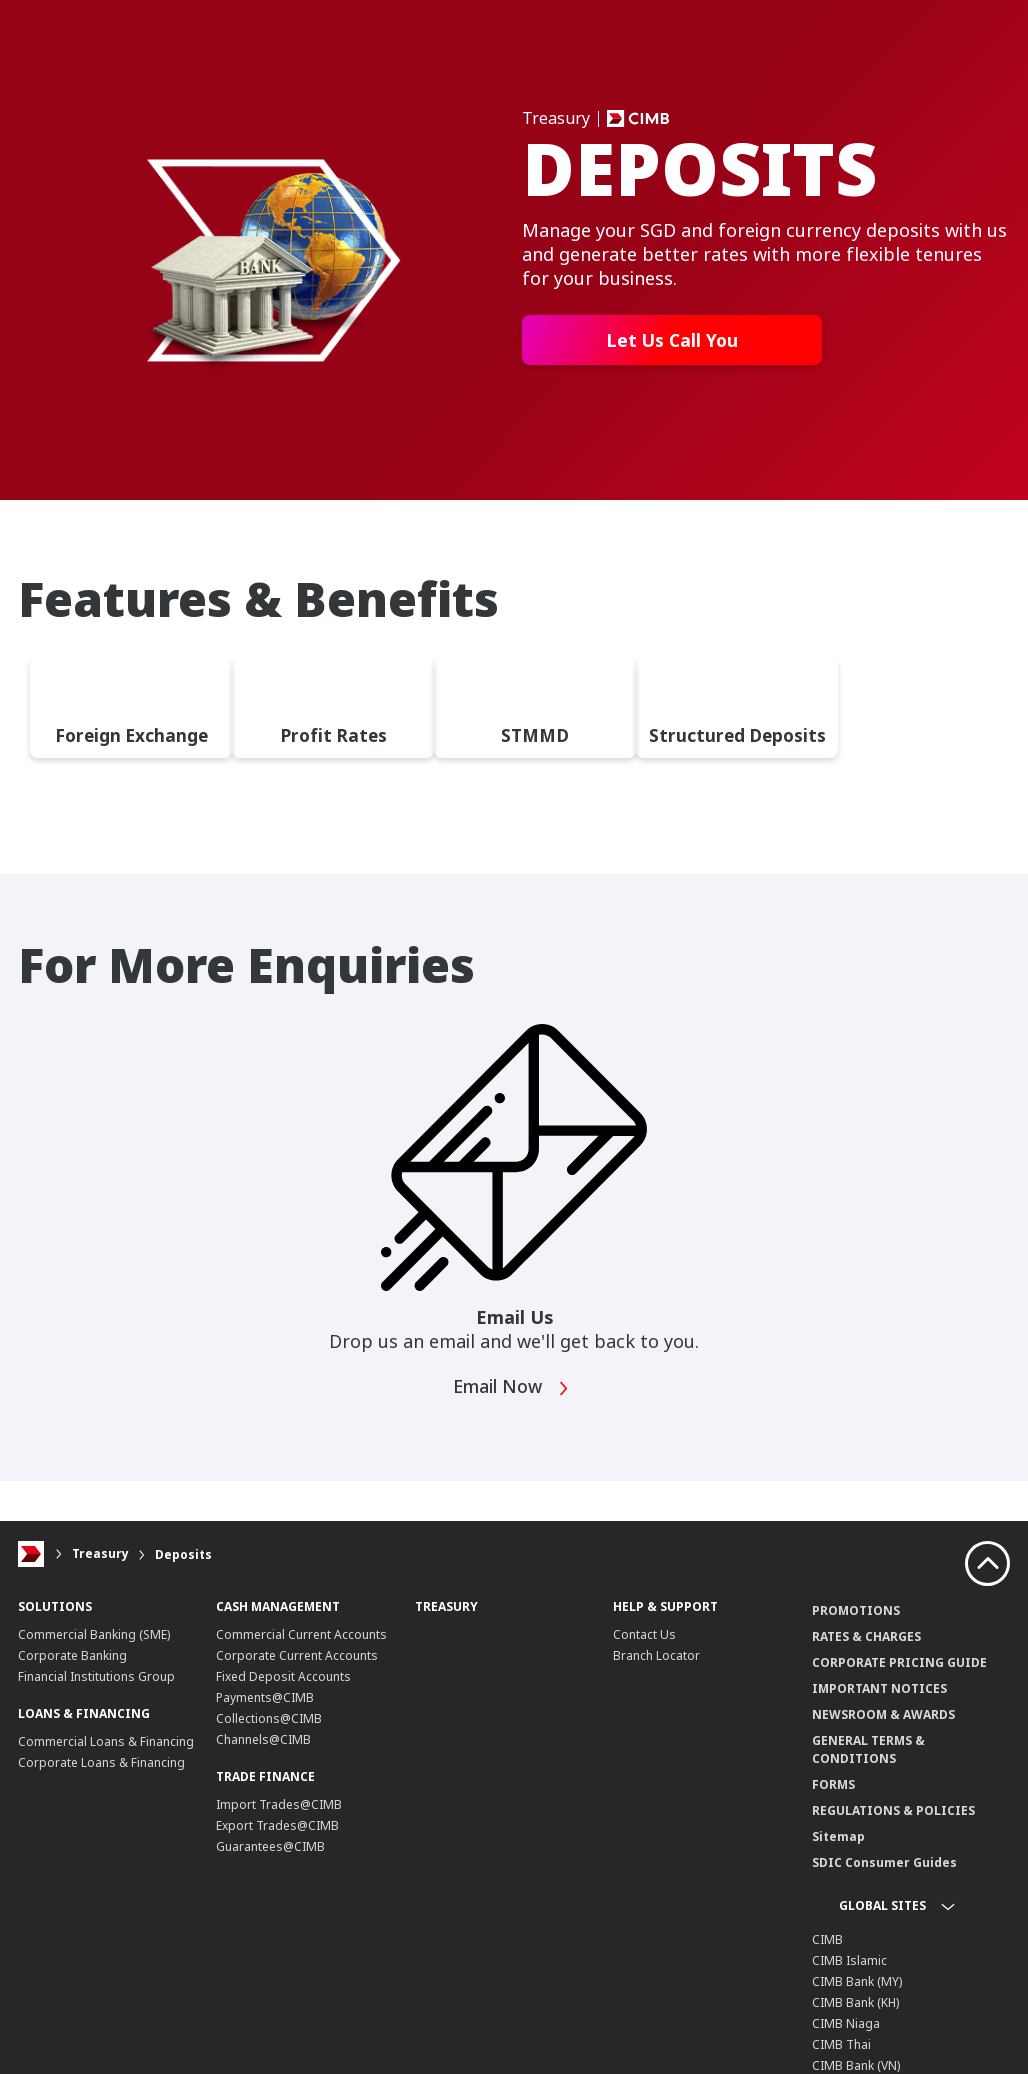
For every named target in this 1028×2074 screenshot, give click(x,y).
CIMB (827, 1950)
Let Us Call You (672, 340)
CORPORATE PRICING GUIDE (899, 1673)
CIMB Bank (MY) (857, 1992)
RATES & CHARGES (866, 1647)
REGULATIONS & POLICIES (893, 1821)
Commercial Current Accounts (301, 1645)
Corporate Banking (72, 1666)
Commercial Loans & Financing (106, 1752)
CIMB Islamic (849, 1971)
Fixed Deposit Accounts (283, 1687)
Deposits (183, 1565)
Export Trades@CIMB (277, 1836)
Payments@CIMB (265, 1708)
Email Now (512, 1399)
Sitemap (838, 1847)
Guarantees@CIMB (270, 1857)
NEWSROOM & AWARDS (883, 1725)
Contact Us (644, 1645)
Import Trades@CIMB (279, 1815)
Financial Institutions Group (96, 1687)
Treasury (100, 1565)
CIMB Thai (841, 2055)
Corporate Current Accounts (297, 1666)
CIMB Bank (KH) (855, 2013)
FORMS (833, 1795)
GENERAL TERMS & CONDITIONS (868, 1760)
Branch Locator (656, 1666)
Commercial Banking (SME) (94, 1645)
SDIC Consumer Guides (884, 1873)
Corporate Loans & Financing (101, 1773)
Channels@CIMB (263, 1750)
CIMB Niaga (846, 2034)
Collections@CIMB (269, 1729)
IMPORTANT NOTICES (879, 1699)
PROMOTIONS (856, 1621)
